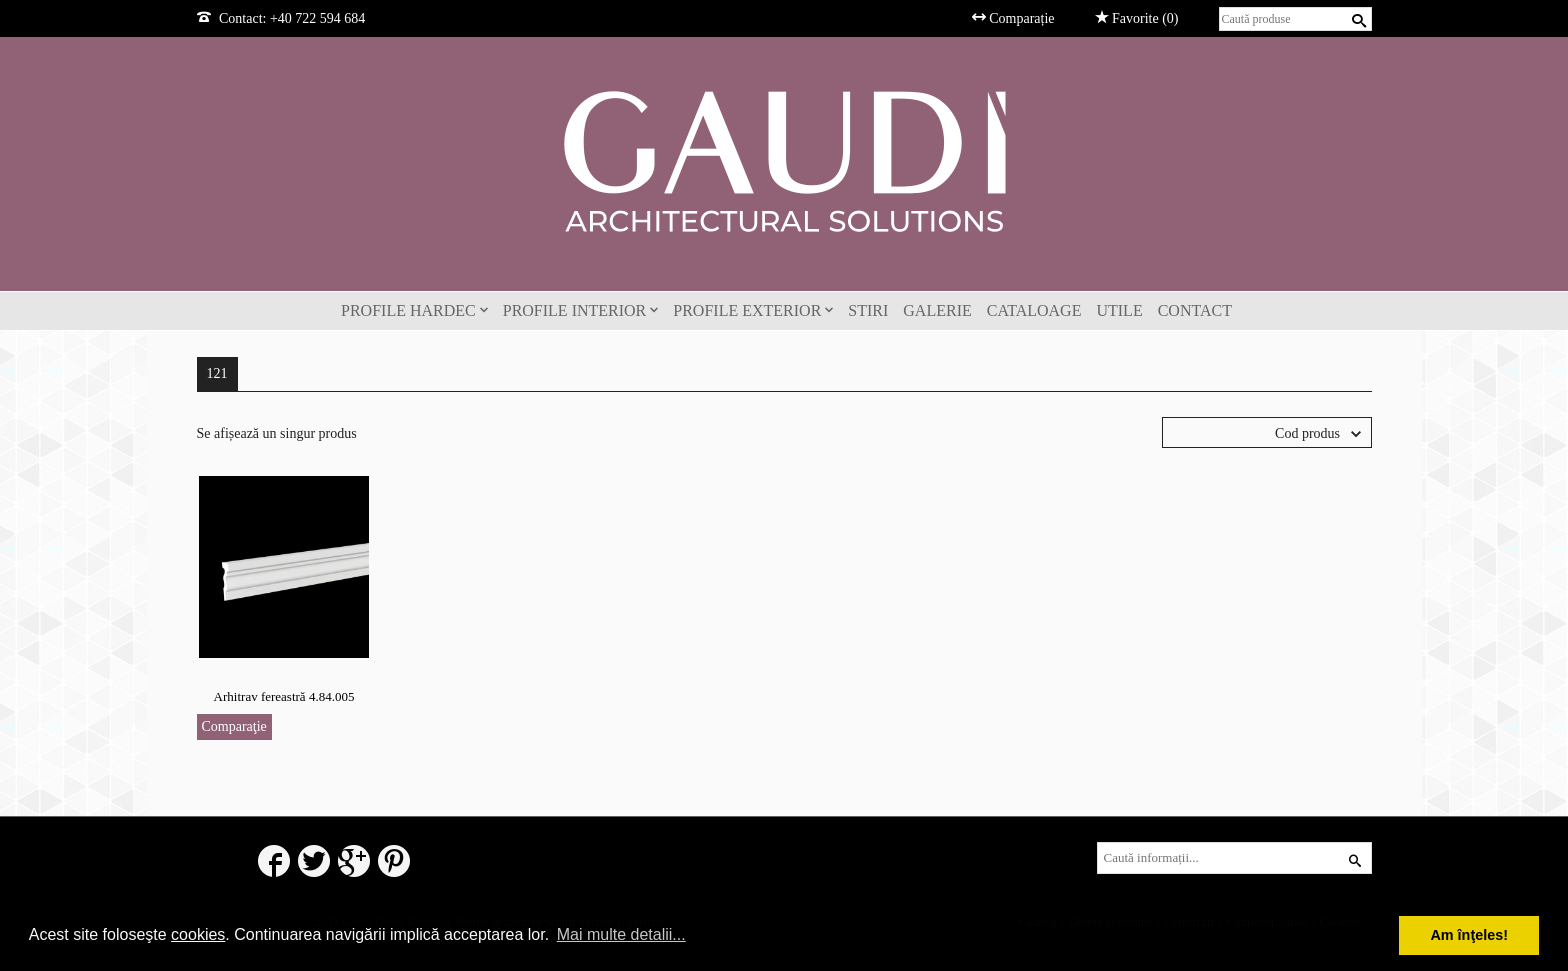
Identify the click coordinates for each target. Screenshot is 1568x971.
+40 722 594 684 (317, 18)
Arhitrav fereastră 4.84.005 (284, 696)
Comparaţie (234, 726)
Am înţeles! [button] (1469, 935)
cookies (198, 934)
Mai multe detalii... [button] (621, 934)
